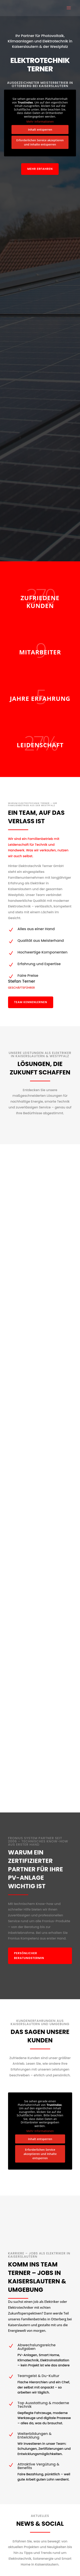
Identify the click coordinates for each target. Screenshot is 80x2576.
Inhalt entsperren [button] (40, 129)
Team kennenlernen (30, 1002)
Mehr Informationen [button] (40, 121)
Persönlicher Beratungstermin (29, 1955)
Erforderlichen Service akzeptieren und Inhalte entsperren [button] (40, 142)
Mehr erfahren (40, 169)
